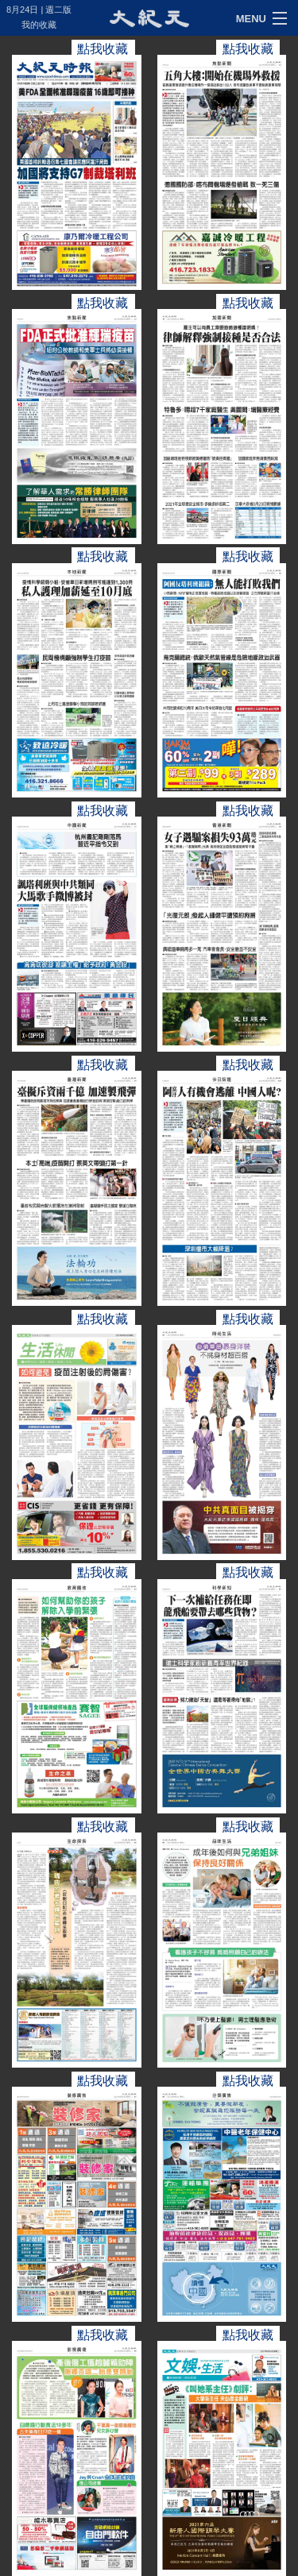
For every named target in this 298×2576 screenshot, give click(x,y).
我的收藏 (38, 24)
